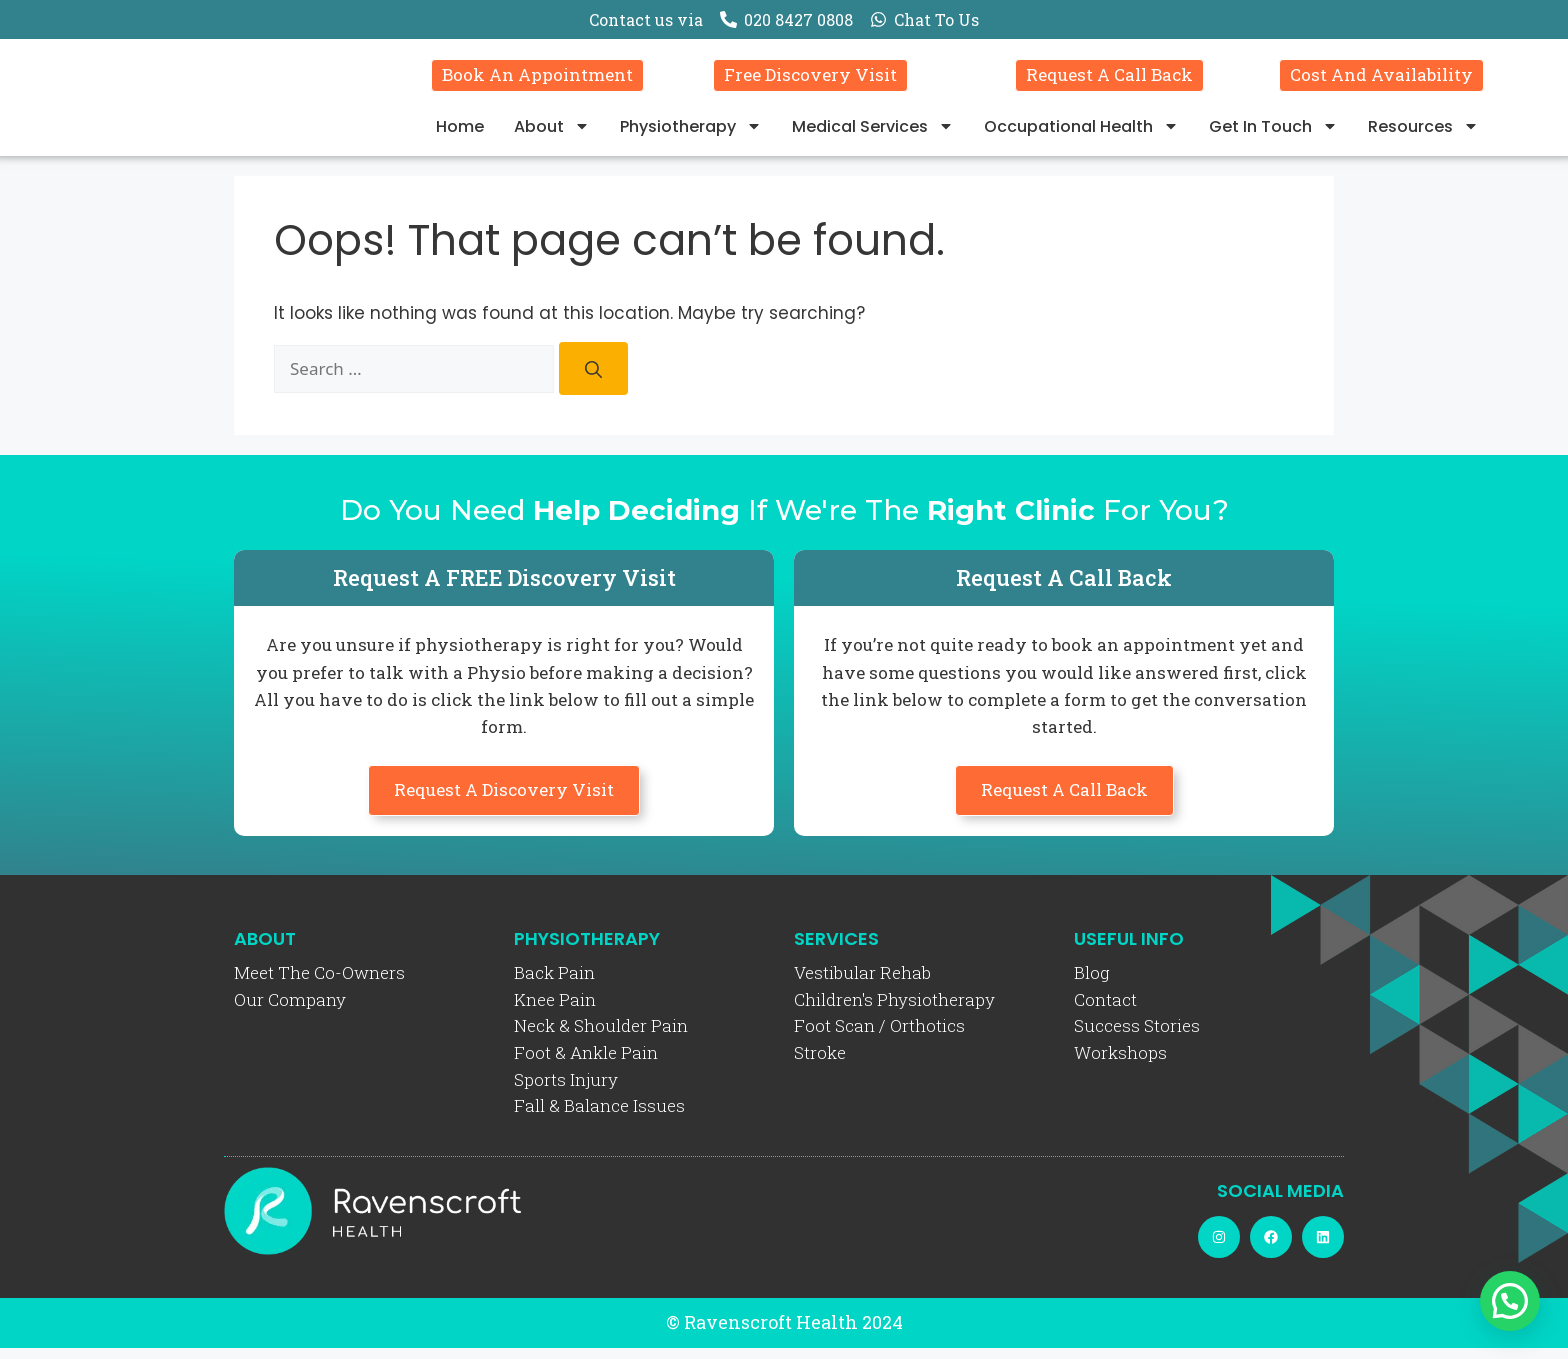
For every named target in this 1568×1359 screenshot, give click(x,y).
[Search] (593, 380)
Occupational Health (1081, 131)
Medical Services (873, 131)
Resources (1423, 131)
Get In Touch (1273, 131)
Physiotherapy (691, 131)
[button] (1510, 1301)
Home (460, 131)
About (552, 131)
